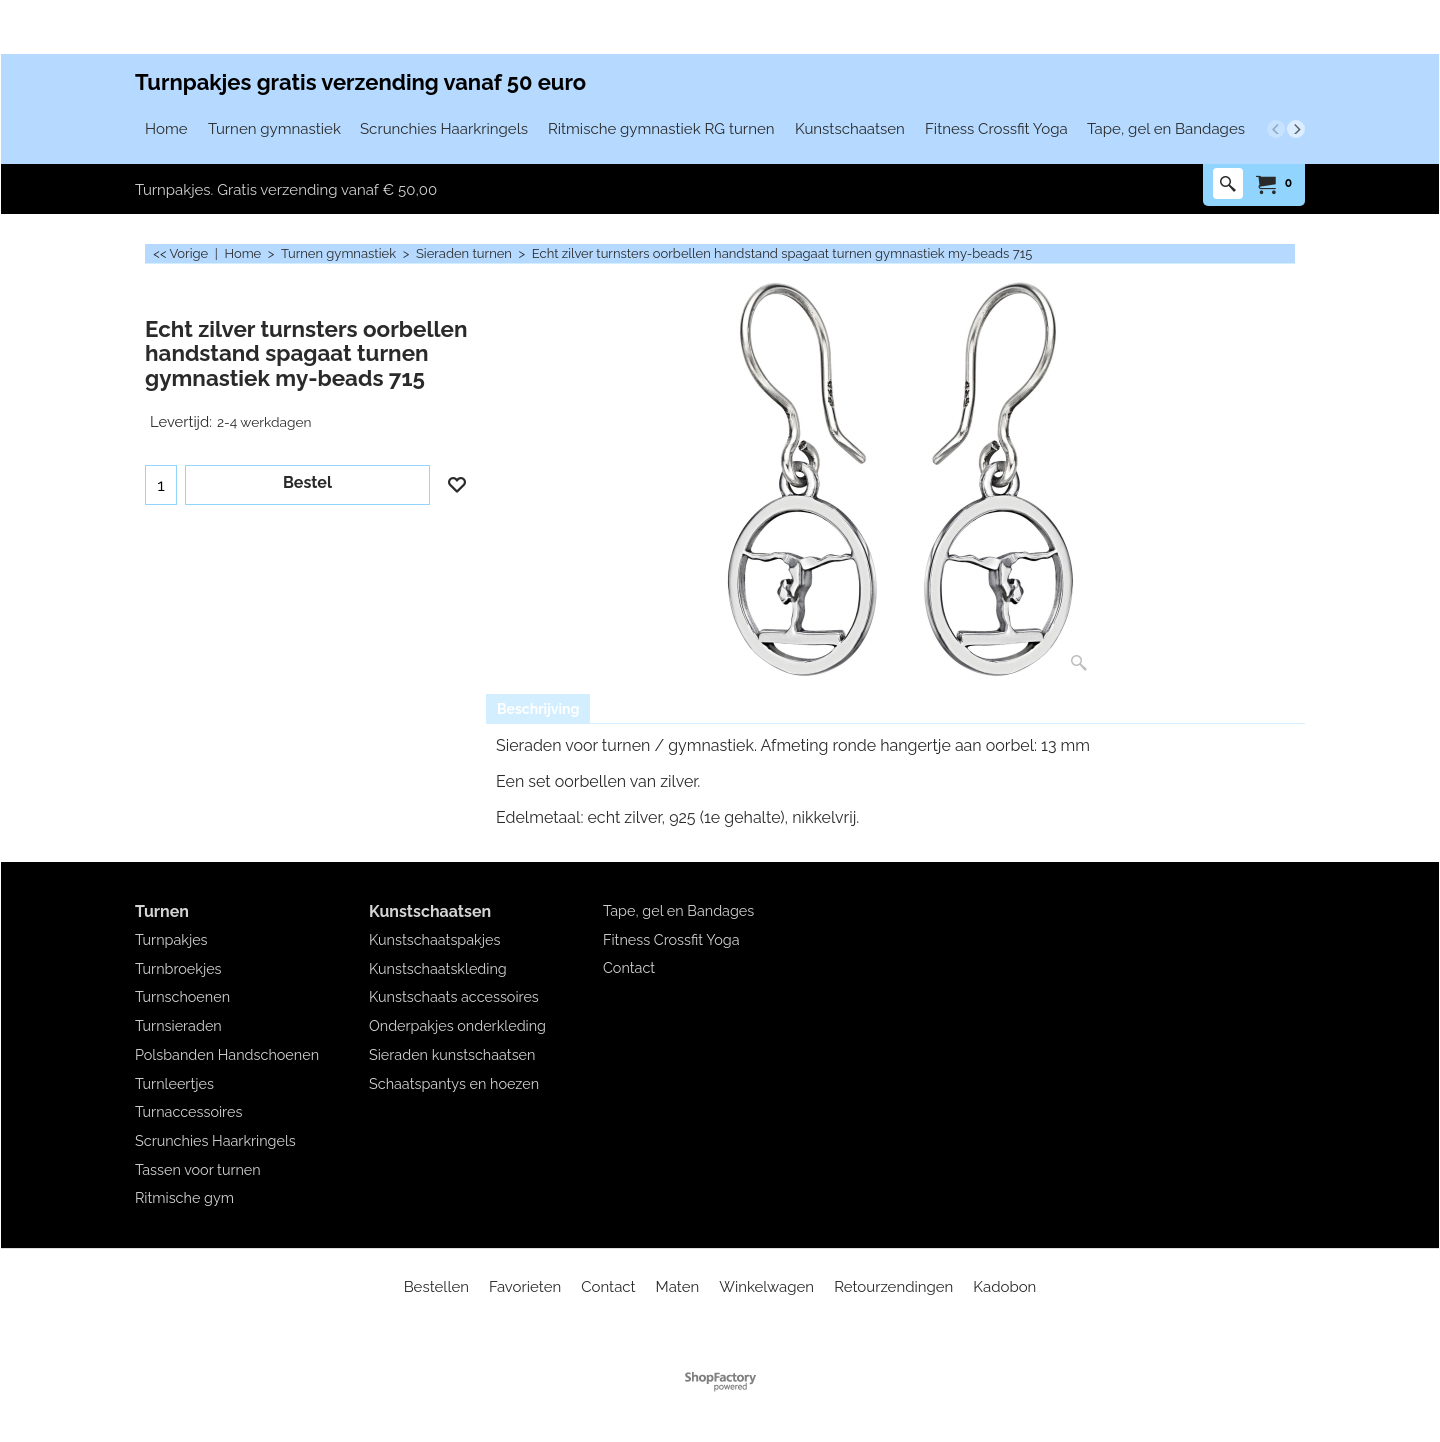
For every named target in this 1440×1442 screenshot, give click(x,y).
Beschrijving (538, 709)
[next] (1296, 129)
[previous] (1276, 129)
